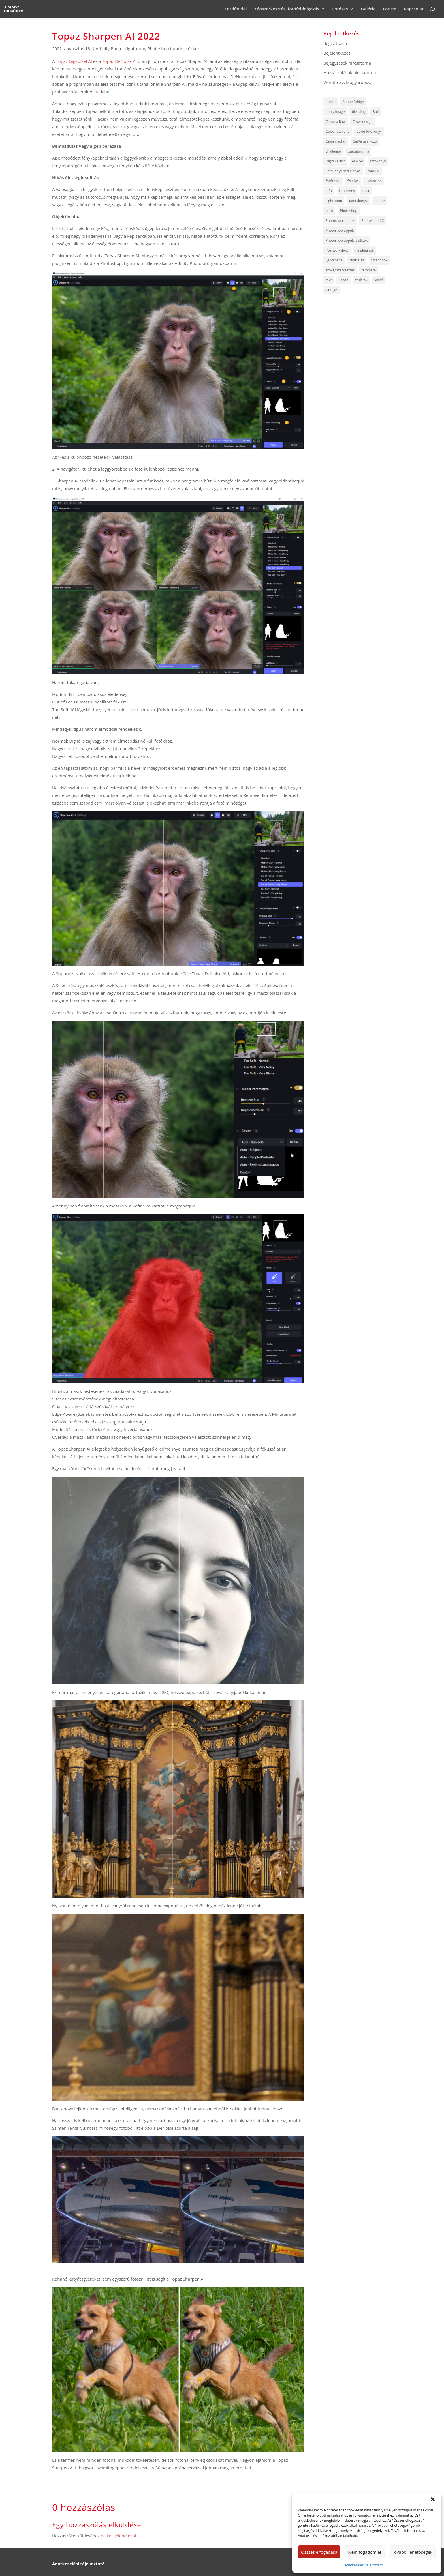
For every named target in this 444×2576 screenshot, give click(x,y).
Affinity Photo (109, 48)
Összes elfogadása (319, 2552)
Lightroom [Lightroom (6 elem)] (334, 200)
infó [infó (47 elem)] (329, 190)
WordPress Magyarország (348, 82)
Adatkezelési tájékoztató (364, 2565)
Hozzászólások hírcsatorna (349, 72)
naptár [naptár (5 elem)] (380, 200)
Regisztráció (335, 43)
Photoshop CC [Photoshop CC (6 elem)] (372, 220)
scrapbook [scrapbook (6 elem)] (379, 260)
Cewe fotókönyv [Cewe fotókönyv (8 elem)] (369, 131)
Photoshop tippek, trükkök (174, 48)
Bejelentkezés (337, 53)
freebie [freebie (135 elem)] (353, 181)
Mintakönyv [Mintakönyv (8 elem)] (358, 200)
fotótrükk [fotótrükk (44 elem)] (333, 181)
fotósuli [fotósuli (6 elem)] (373, 171)
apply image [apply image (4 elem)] (335, 111)
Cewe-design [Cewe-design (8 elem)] (363, 121)
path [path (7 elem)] (329, 210)
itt (98, 92)
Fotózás (340, 9)
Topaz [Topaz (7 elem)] (343, 280)
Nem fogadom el (364, 2552)
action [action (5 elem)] (330, 101)
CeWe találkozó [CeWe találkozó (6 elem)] (365, 141)
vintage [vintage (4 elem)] (331, 290)
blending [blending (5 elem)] (359, 111)
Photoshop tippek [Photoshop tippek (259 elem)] (340, 230)
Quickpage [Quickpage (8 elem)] (334, 260)
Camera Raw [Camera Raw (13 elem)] (335, 121)
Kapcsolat (414, 9)
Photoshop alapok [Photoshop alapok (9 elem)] (340, 220)
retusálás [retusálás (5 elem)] (356, 260)
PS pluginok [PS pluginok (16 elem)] (364, 250)
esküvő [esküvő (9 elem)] (357, 161)
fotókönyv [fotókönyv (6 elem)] (378, 161)
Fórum (389, 9)
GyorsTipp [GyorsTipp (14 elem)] (374, 181)
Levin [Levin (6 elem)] (366, 190)
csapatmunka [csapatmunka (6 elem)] (358, 151)
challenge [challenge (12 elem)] (333, 151)
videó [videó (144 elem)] (378, 280)
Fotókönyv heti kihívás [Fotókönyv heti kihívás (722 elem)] (343, 171)
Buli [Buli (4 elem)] (376, 111)
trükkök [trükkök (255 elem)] (361, 280)
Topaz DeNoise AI (119, 61)
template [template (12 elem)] (369, 270)
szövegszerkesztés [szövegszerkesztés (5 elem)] (340, 270)
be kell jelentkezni (118, 2535)
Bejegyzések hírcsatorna (347, 63)
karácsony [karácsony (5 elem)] (347, 190)
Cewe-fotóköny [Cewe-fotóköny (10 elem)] (337, 131)
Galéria (368, 9)
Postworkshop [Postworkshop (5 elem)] (337, 250)
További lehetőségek (412, 2552)
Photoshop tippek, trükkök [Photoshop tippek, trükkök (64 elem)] (347, 240)
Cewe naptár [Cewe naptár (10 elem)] (336, 141)
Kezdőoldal (235, 9)
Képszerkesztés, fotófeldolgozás (286, 9)
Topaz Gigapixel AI (74, 61)
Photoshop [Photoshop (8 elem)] (348, 210)
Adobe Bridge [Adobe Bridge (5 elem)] (353, 101)
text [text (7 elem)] (329, 280)
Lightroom (135, 48)
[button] (433, 2499)
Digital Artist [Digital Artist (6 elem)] (335, 161)
